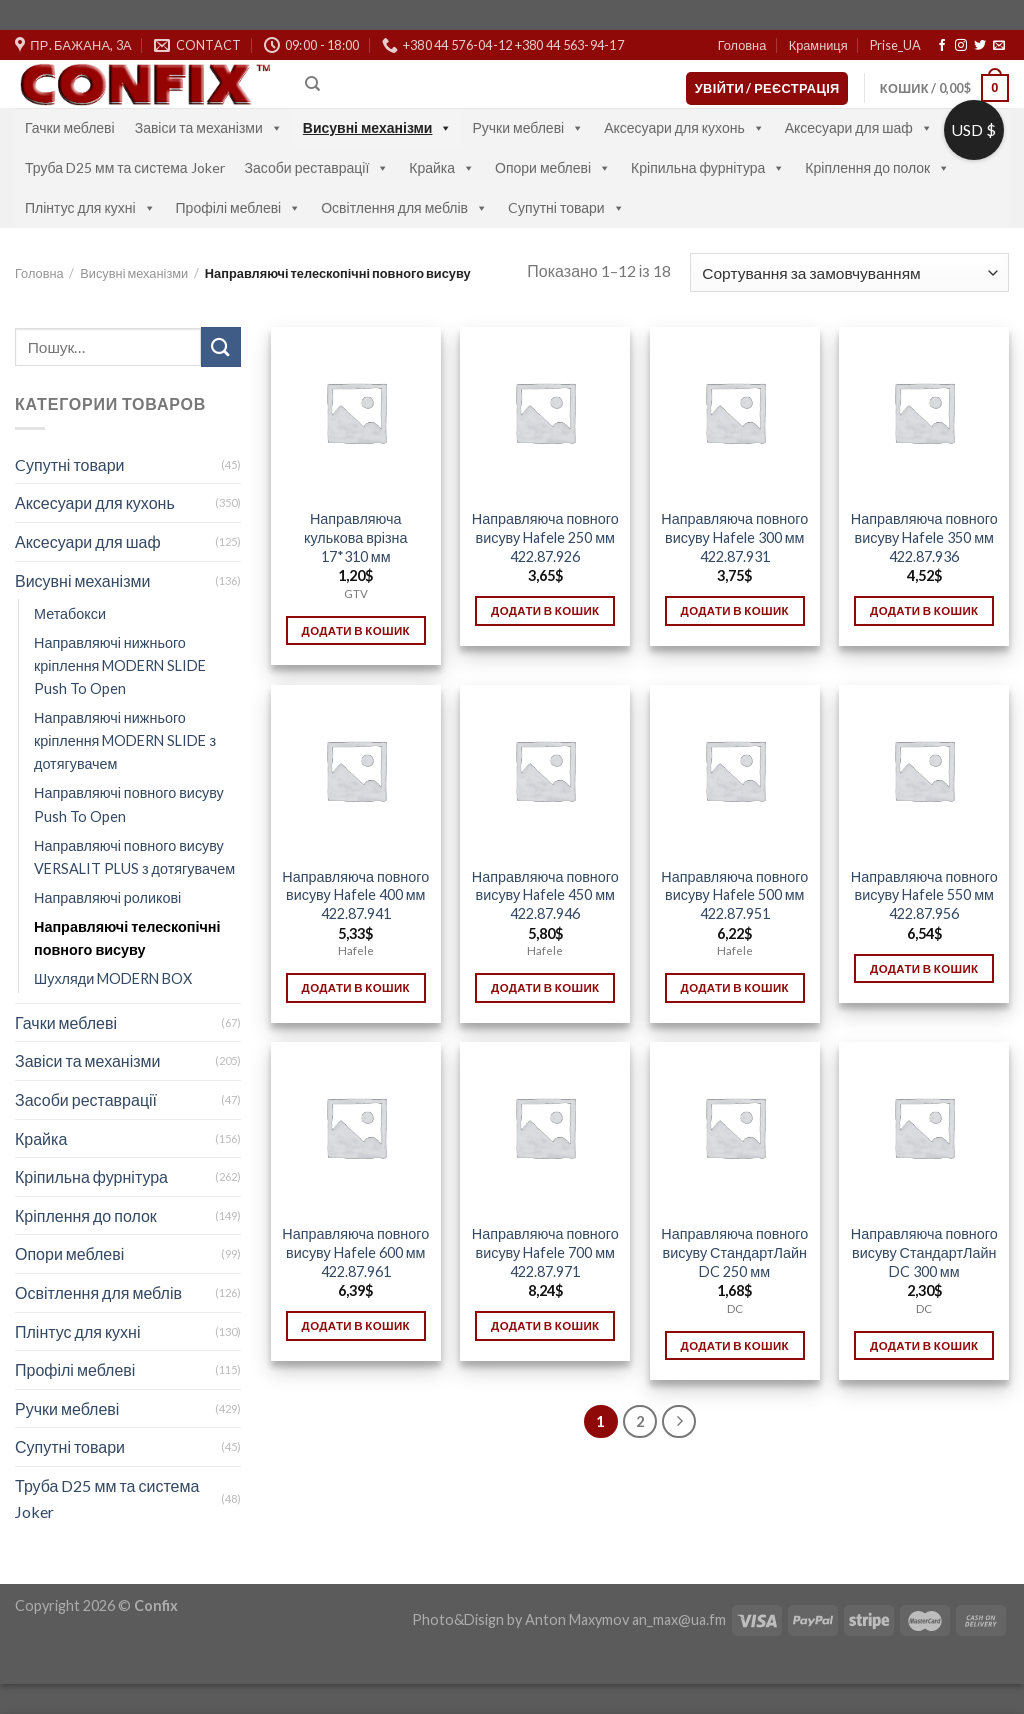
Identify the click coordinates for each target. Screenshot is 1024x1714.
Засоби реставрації (317, 167)
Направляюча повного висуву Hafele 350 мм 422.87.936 (924, 537)
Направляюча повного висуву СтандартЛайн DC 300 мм (924, 1252)
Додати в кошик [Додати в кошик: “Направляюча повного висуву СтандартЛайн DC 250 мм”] (735, 1345)
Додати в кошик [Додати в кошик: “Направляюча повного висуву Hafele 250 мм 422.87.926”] (545, 610)
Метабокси (70, 613)
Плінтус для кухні (90, 207)
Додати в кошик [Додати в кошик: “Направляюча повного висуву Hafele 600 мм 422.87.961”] (356, 1325)
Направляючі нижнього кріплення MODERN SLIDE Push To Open (120, 665)
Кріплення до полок (877, 167)
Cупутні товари (566, 207)
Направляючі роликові (107, 897)
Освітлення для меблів (404, 207)
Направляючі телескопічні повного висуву (127, 938)
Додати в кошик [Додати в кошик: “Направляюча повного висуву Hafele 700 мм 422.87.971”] (545, 1325)
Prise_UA (895, 45)
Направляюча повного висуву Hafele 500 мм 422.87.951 (734, 895)
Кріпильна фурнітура (708, 167)
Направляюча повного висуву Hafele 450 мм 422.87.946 (545, 895)
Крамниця (818, 45)
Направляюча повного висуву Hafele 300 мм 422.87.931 (734, 537)
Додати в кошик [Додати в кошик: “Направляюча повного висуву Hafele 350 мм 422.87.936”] (924, 610)
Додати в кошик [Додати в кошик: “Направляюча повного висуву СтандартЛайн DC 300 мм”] (924, 1345)
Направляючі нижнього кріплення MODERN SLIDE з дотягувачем (125, 740)
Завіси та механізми (209, 127)
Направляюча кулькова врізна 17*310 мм (356, 537)
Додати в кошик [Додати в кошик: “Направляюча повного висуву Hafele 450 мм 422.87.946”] (545, 987)
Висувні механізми (378, 127)
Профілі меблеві (239, 207)
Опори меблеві (553, 167)
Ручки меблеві (528, 127)
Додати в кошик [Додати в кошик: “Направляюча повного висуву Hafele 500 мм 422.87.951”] (735, 987)
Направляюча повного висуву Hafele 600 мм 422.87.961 (355, 1252)
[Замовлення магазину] (849, 272)
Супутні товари (70, 1446)
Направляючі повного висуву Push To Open (129, 804)
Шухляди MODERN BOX (113, 978)
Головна (742, 45)
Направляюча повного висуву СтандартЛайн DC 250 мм (734, 1252)
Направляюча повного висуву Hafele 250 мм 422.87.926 (545, 537)
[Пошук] (312, 84)
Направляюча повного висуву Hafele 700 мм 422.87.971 (545, 1252)
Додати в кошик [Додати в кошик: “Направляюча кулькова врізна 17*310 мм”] (356, 630)
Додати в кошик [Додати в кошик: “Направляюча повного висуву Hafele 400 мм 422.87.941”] (356, 987)
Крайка (442, 167)
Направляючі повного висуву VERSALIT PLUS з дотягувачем (134, 857)
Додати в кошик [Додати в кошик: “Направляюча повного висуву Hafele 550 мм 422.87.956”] (924, 968)
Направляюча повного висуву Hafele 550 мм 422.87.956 (924, 895)
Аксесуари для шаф (859, 127)
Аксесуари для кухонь (684, 127)
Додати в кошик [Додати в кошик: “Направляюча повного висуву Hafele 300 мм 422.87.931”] (735, 610)
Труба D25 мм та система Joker (125, 167)
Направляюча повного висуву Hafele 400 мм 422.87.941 (355, 895)
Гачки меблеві (70, 127)
